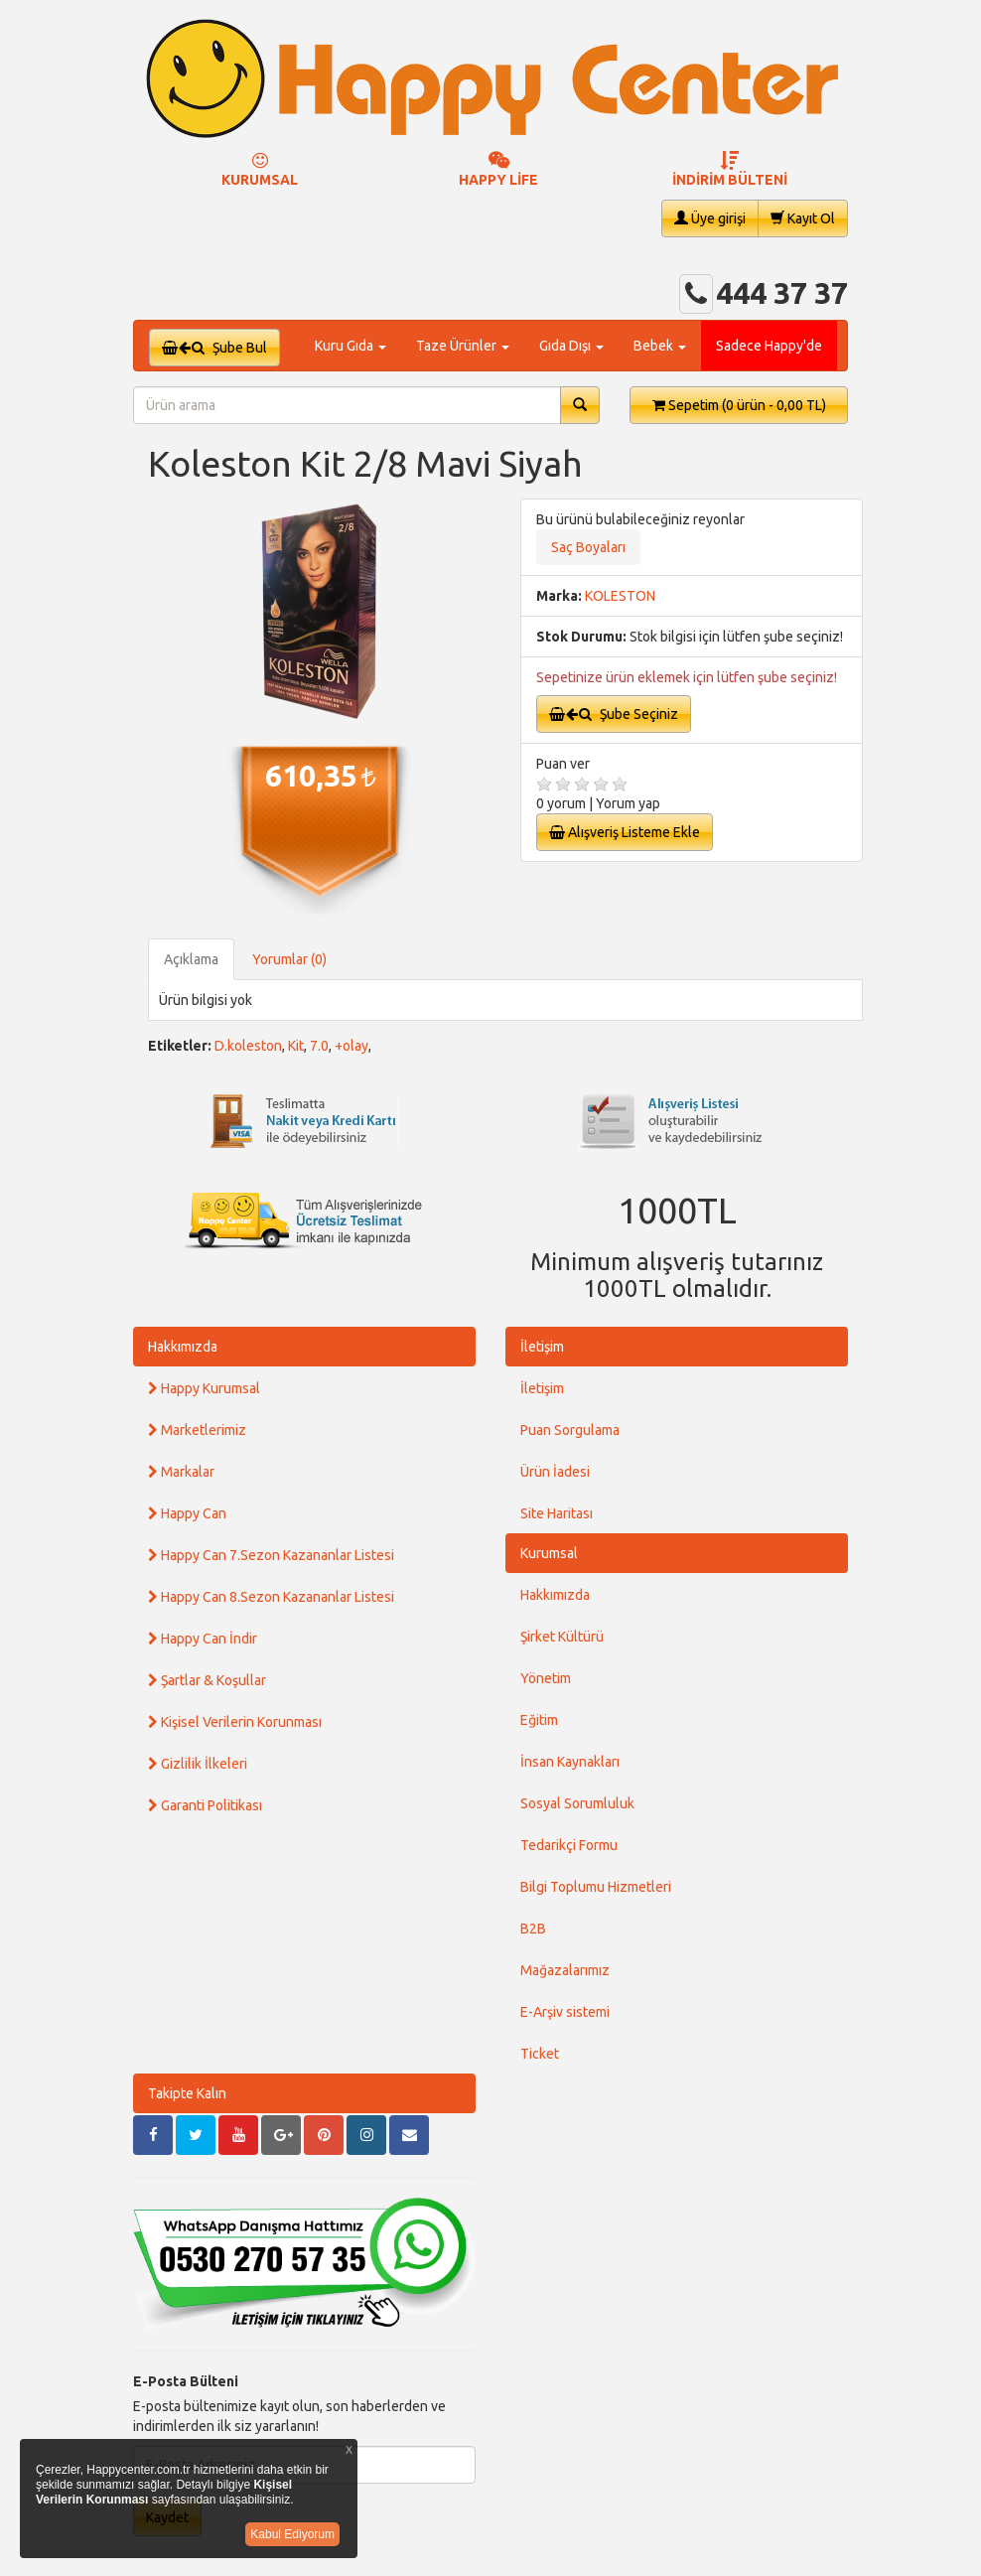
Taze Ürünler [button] (462, 346)
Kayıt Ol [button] (803, 218)
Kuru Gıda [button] (350, 346)
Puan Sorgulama (570, 1430)
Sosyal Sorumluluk (577, 1803)
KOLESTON (620, 596)
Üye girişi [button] (710, 218)
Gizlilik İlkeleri (197, 1764)
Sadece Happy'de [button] (769, 346)
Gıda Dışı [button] (571, 346)
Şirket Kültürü (562, 1637)
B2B (533, 1928)
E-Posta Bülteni (185, 2381)
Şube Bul (214, 348)
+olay (351, 1046)
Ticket (539, 2054)
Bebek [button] (659, 346)
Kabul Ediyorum (292, 2534)
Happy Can (187, 1513)
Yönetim (545, 1678)
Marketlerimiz (197, 1430)
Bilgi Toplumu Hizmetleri (595, 1887)
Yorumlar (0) (289, 959)
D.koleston (248, 1046)
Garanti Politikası (205, 1805)
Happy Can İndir (202, 1638)
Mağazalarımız (565, 1970)
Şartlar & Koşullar (207, 1680)
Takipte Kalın (187, 2093)
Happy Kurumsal (204, 1388)
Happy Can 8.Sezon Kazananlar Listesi (271, 1597)
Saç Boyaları (588, 547)
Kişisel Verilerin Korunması (235, 1722)
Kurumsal (549, 1553)
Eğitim (539, 1720)
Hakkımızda (182, 1347)
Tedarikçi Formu (569, 1845)
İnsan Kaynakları (570, 1762)
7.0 (319, 1046)
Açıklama (191, 959)
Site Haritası (556, 1513)
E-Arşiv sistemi (565, 2012)
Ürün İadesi (555, 1472)
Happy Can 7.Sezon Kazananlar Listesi (271, 1555)
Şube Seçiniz (613, 714)
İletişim (542, 1347)
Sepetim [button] (739, 405)
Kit (296, 1046)
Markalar (181, 1472)
